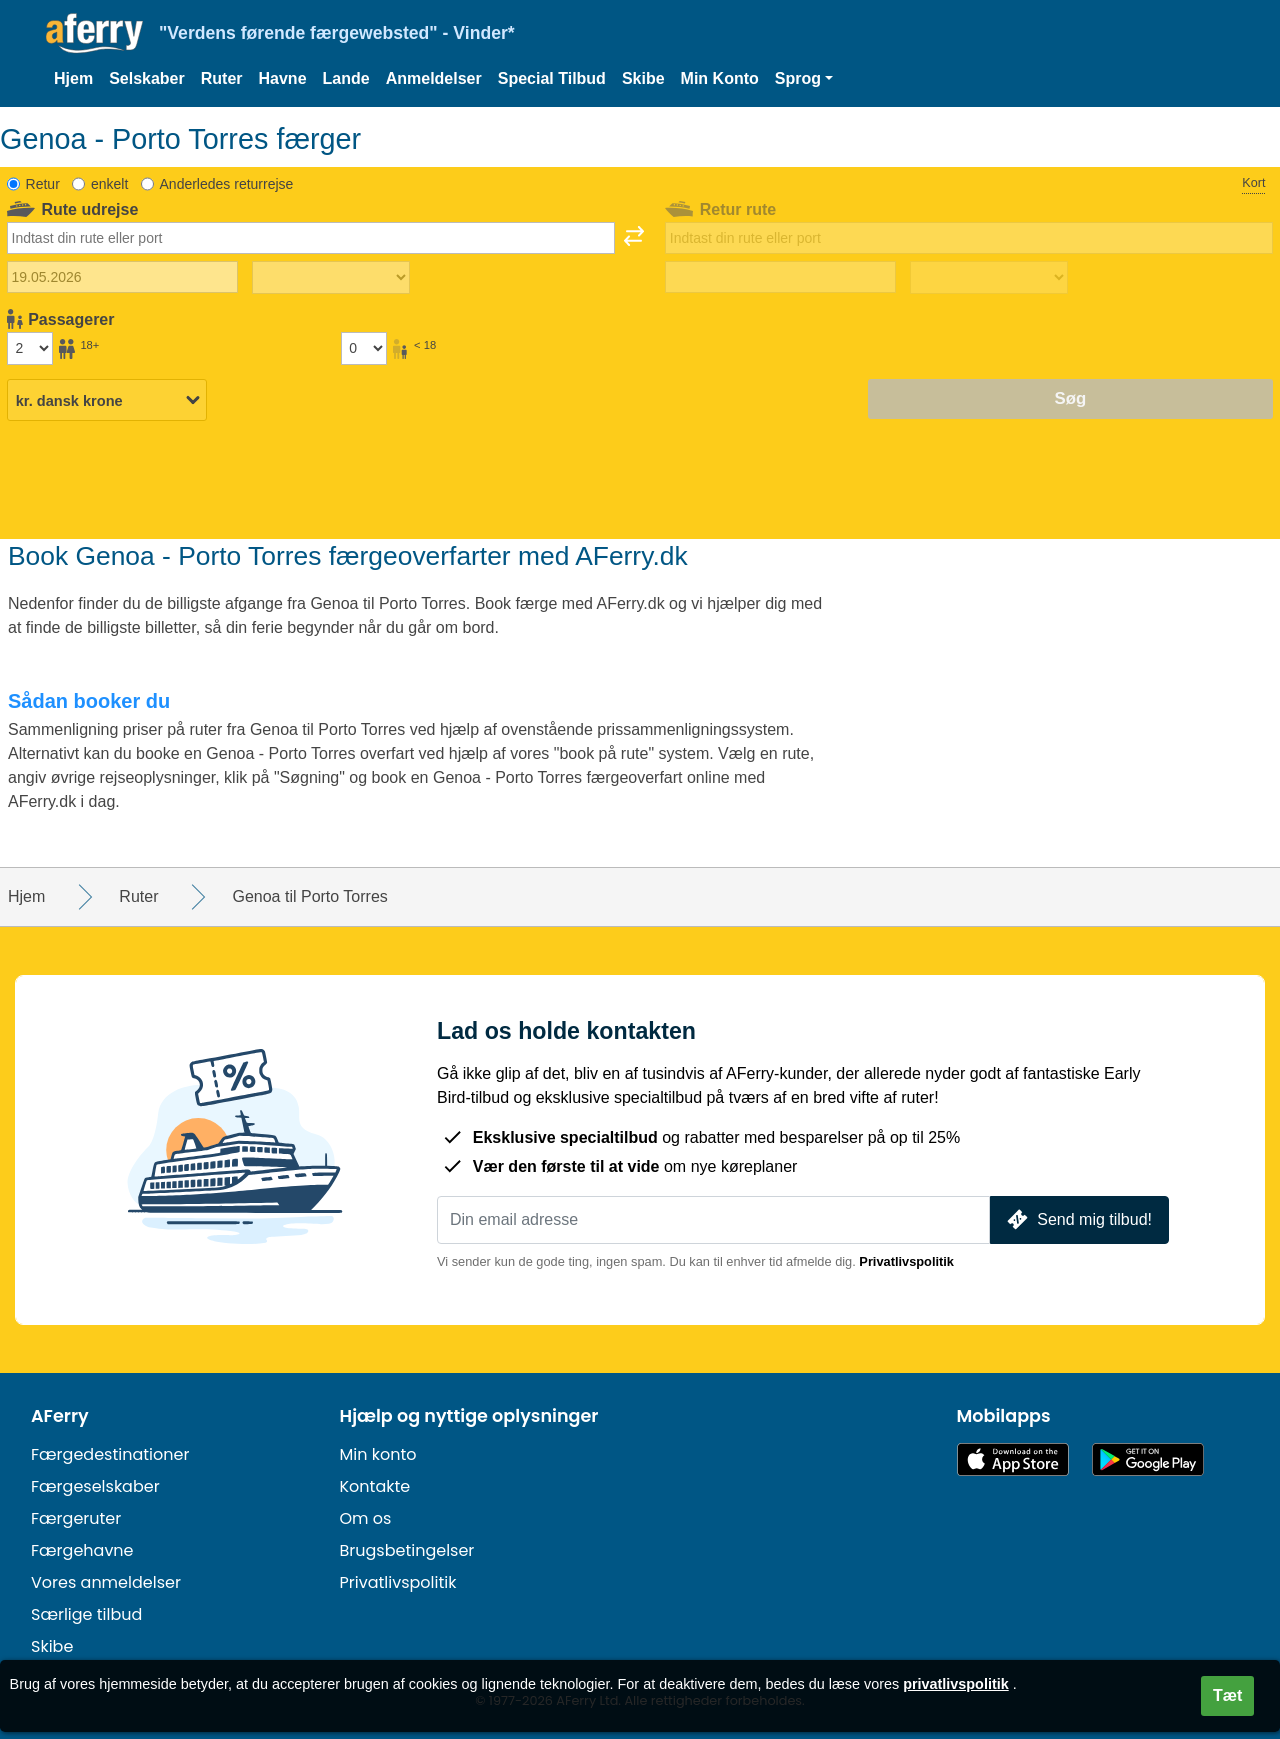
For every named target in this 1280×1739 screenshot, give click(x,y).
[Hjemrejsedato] (780, 277)
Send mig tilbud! (1077, 1219)
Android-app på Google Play (1148, 1459)
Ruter (222, 78)
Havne (283, 78)
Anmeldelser (434, 78)
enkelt (109, 184)
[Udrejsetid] (331, 278)
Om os (366, 1518)
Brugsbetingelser (407, 1550)
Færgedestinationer (110, 1454)
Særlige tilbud (86, 1614)
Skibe (643, 78)
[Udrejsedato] (122, 277)
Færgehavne (82, 1550)
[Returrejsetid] (989, 278)
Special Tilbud (552, 78)
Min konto (378, 1454)
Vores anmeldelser (106, 1582)
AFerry (60, 1416)
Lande (346, 78)
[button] (804, 79)
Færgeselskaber (95, 1486)
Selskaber (147, 78)
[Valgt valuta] (107, 400)
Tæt (1227, 1695)
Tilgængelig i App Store (1013, 1459)
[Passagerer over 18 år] (30, 348)
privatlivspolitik (956, 1684)
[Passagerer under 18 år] (364, 348)
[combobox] (311, 238)
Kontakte (375, 1486)
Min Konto (720, 78)
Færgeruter (76, 1518)
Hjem (73, 78)
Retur (43, 184)
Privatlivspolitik (906, 1261)
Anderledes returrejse (227, 184)
